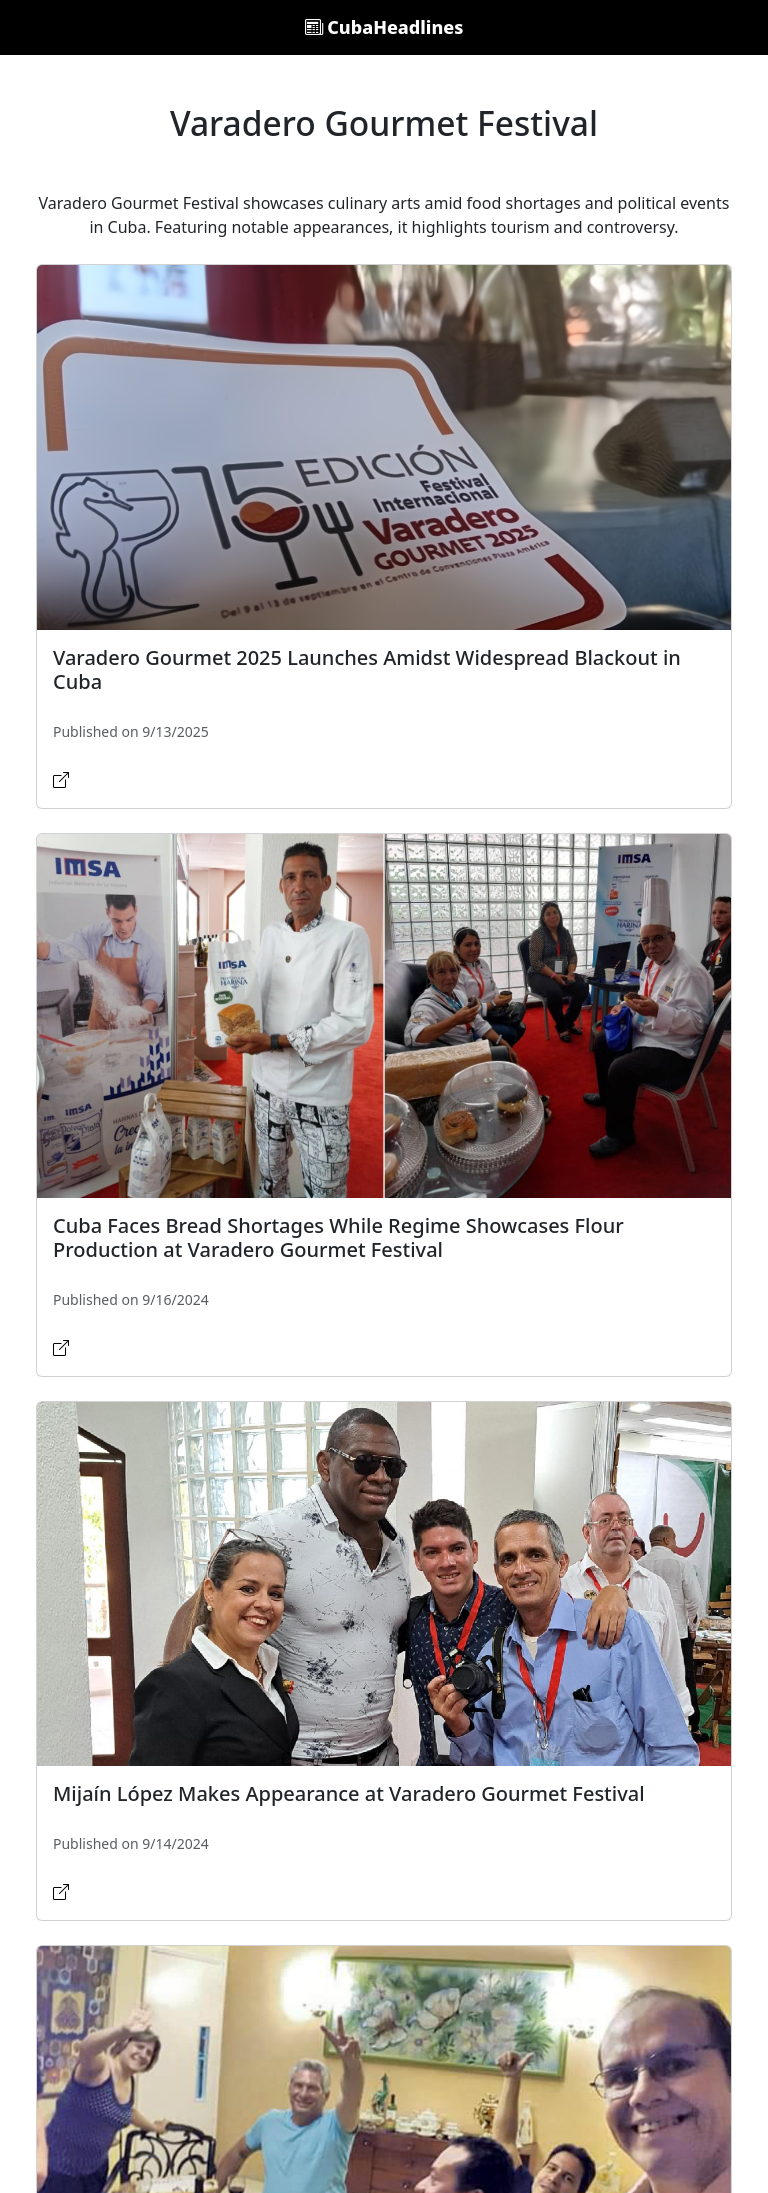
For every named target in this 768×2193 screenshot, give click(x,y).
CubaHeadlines (384, 27)
